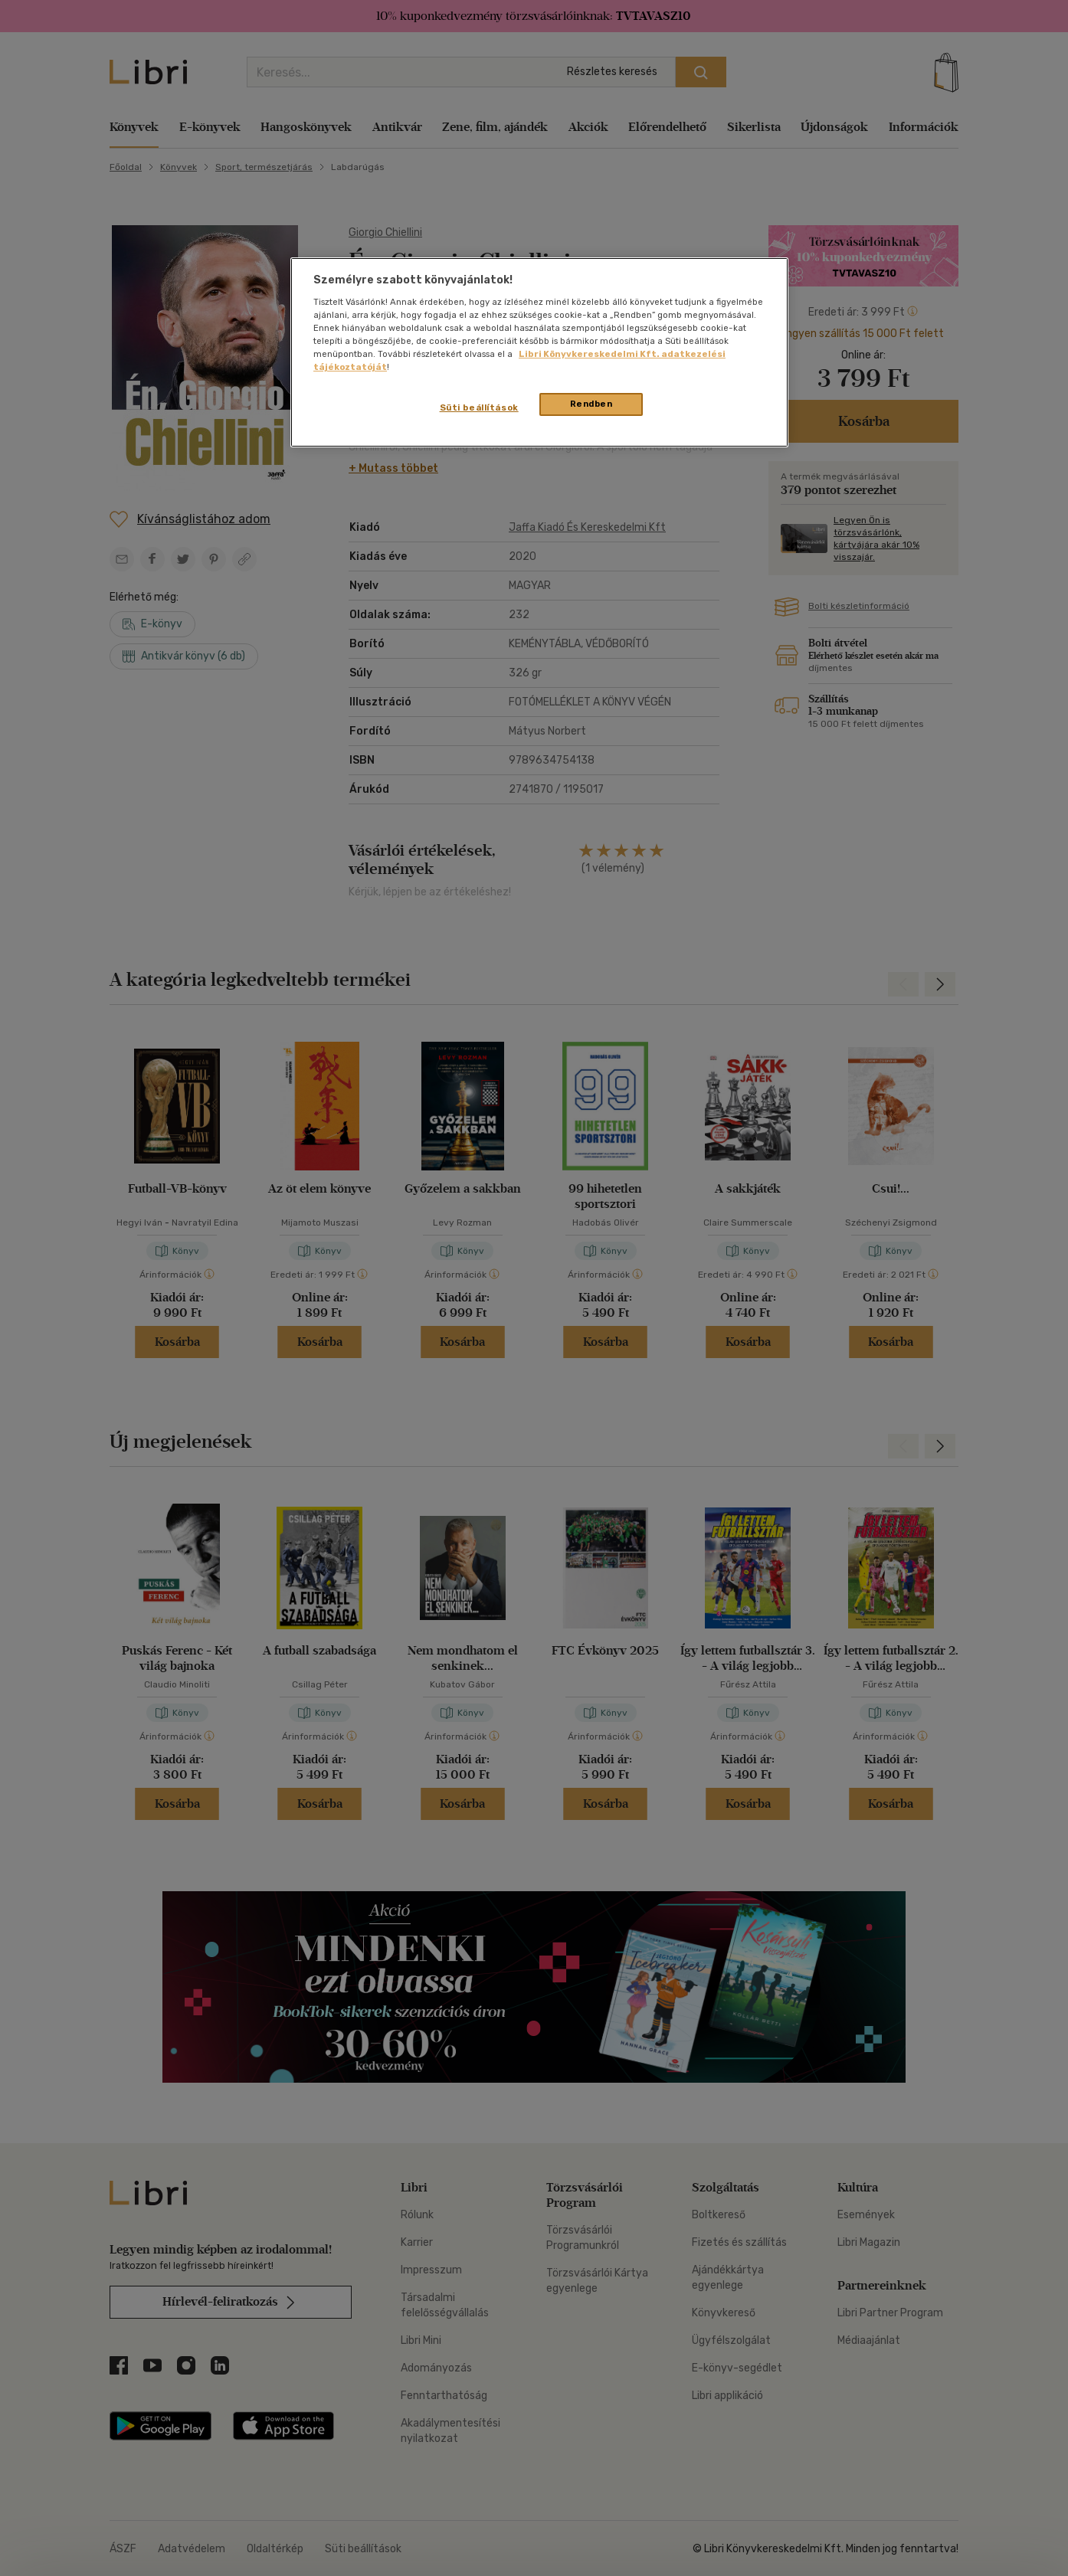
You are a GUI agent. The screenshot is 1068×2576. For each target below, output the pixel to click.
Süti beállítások (479, 407)
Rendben (591, 403)
